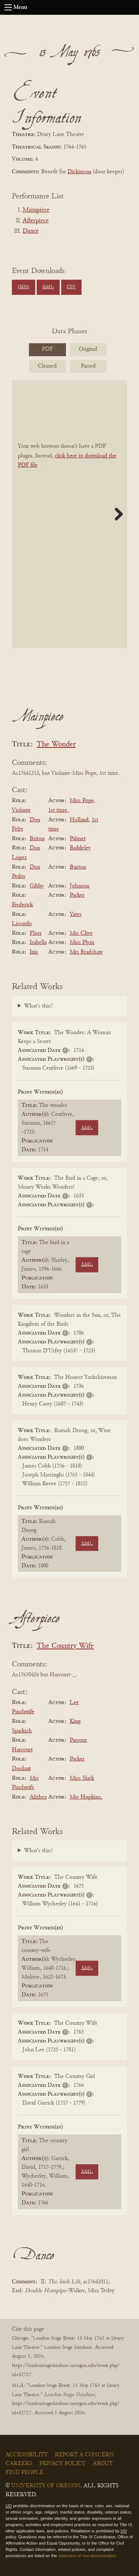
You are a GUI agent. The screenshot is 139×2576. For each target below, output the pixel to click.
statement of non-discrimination (87, 2555)
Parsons (78, 1740)
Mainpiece (36, 210)
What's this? (38, 1006)
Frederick (22, 905)
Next (116, 514)
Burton (78, 867)
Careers (19, 2464)
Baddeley (80, 848)
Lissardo (22, 924)
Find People (24, 2473)
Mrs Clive (81, 933)
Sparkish (22, 1731)
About (103, 2464)
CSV (71, 287)
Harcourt (22, 1750)
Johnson (79, 886)
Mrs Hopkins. (86, 1797)
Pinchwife (23, 1712)
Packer (77, 895)
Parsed (88, 366)
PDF (47, 349)
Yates (76, 914)
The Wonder (56, 745)
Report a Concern (84, 2455)
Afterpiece (36, 221)
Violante (21, 810)
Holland (79, 820)
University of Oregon (45, 2486)
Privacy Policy (62, 2464)
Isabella (38, 942)
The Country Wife (65, 1646)
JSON (23, 287)
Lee (74, 1703)
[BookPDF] (69, 514)
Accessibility (27, 2455)
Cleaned (47, 366)
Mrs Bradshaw (86, 952)
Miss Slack (82, 1778)
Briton (37, 839)
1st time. (58, 810)
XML (48, 287)
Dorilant (21, 1769)
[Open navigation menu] (8, 7)
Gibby (37, 886)
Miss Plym (82, 942)
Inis (34, 952)
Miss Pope (82, 801)
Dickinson (79, 172)
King (75, 1721)
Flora (36, 933)
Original (88, 349)
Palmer (78, 839)
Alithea (38, 1797)
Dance (31, 231)
